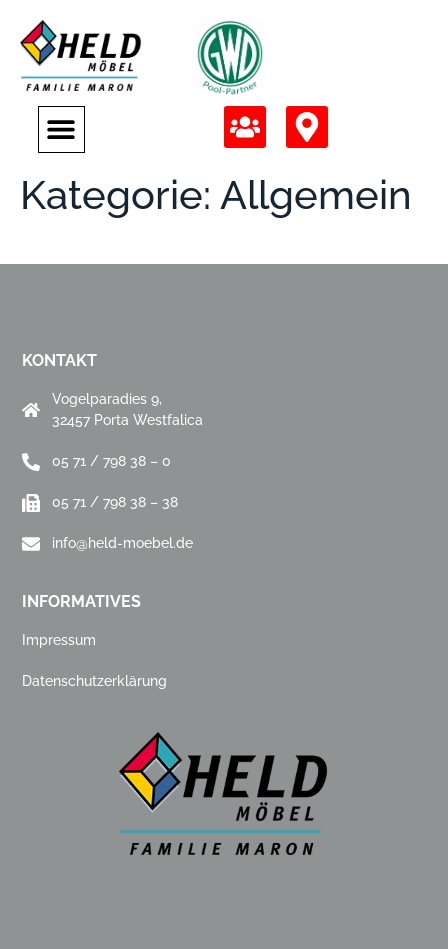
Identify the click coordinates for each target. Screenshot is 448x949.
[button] (61, 129)
